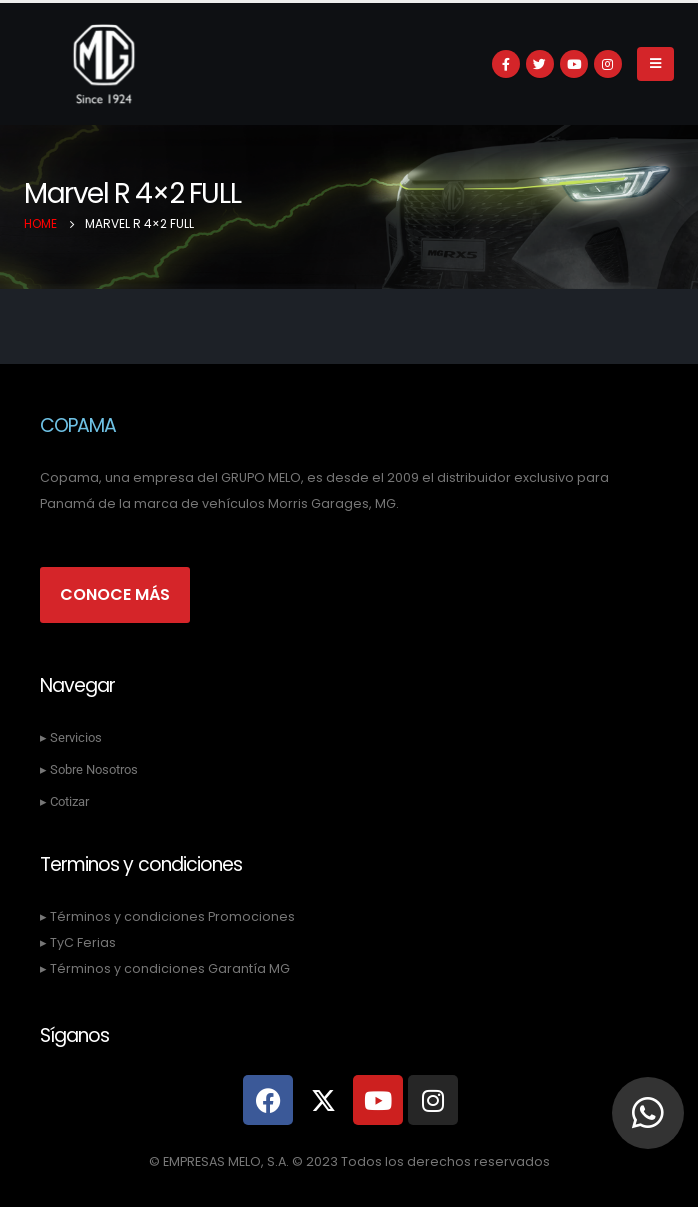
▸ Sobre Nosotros (89, 769)
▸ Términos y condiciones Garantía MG (165, 968)
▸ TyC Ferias (78, 942)
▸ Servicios (71, 737)
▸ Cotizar (64, 801)
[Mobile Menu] (655, 64)
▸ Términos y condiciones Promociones (167, 916)
